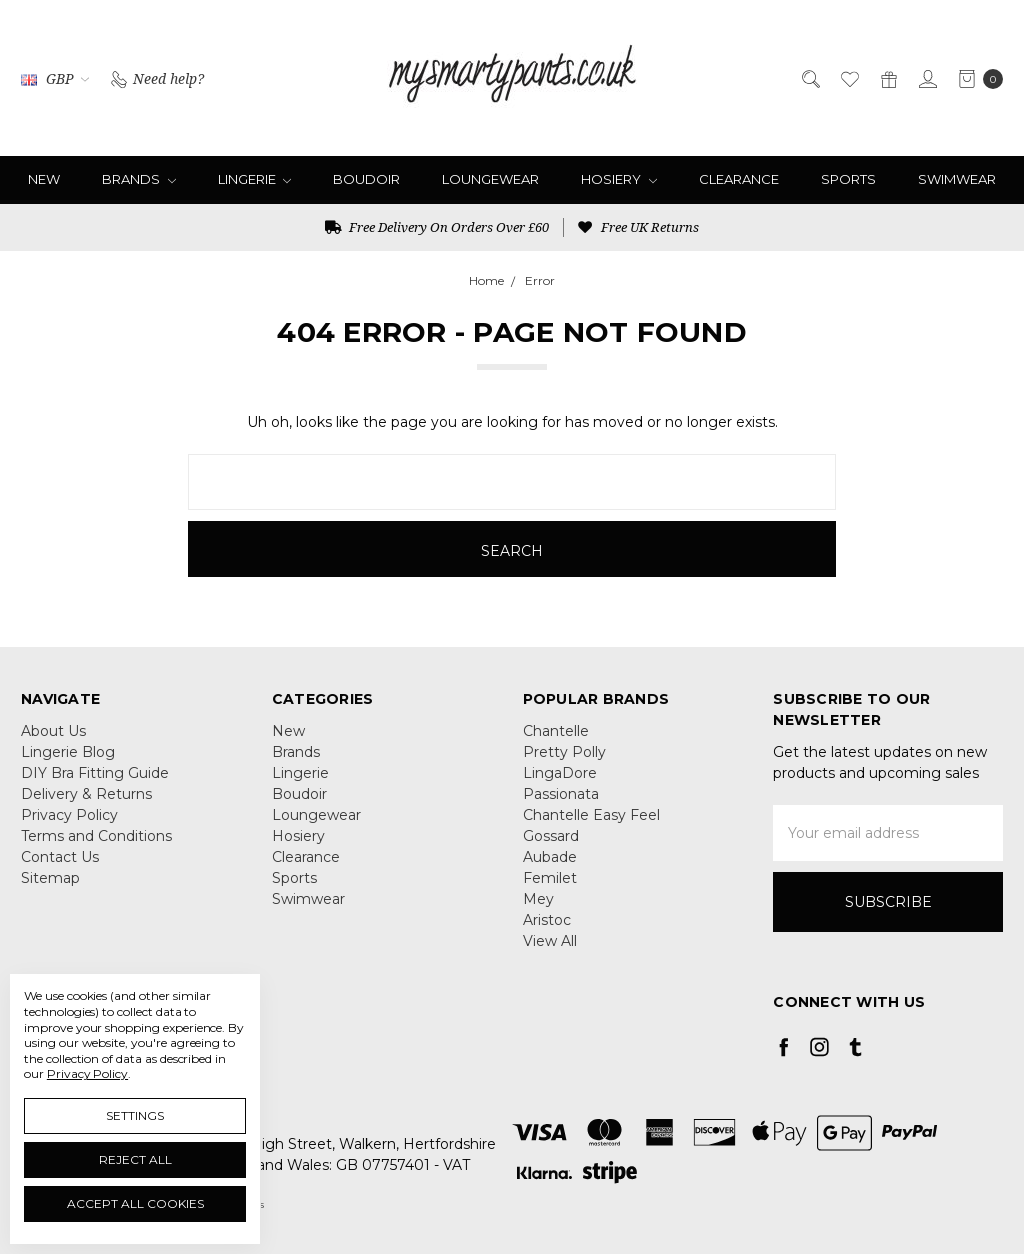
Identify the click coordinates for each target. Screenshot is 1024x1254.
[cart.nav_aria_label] (975, 78)
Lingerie (255, 179)
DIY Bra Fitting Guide (95, 773)
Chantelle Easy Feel (591, 815)
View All (550, 941)
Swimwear (957, 179)
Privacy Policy (69, 815)
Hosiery (619, 179)
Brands (139, 179)
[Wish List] (848, 77)
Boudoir (366, 179)
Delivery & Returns (86, 794)
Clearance (739, 179)
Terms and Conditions (96, 836)
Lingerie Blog (68, 752)
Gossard (551, 836)
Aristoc (547, 920)
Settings (135, 1115)
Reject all (135, 1159)
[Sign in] (926, 77)
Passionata (561, 794)
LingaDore (560, 773)
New (44, 179)
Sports (848, 179)
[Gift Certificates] (887, 77)
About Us (53, 731)
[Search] (809, 77)
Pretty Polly (564, 752)
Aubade (550, 857)
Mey (538, 899)
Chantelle (556, 731)
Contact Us (60, 857)
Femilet (550, 878)
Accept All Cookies (135, 1203)
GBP (55, 78)
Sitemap (50, 878)
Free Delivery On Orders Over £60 (437, 227)
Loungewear (490, 179)
